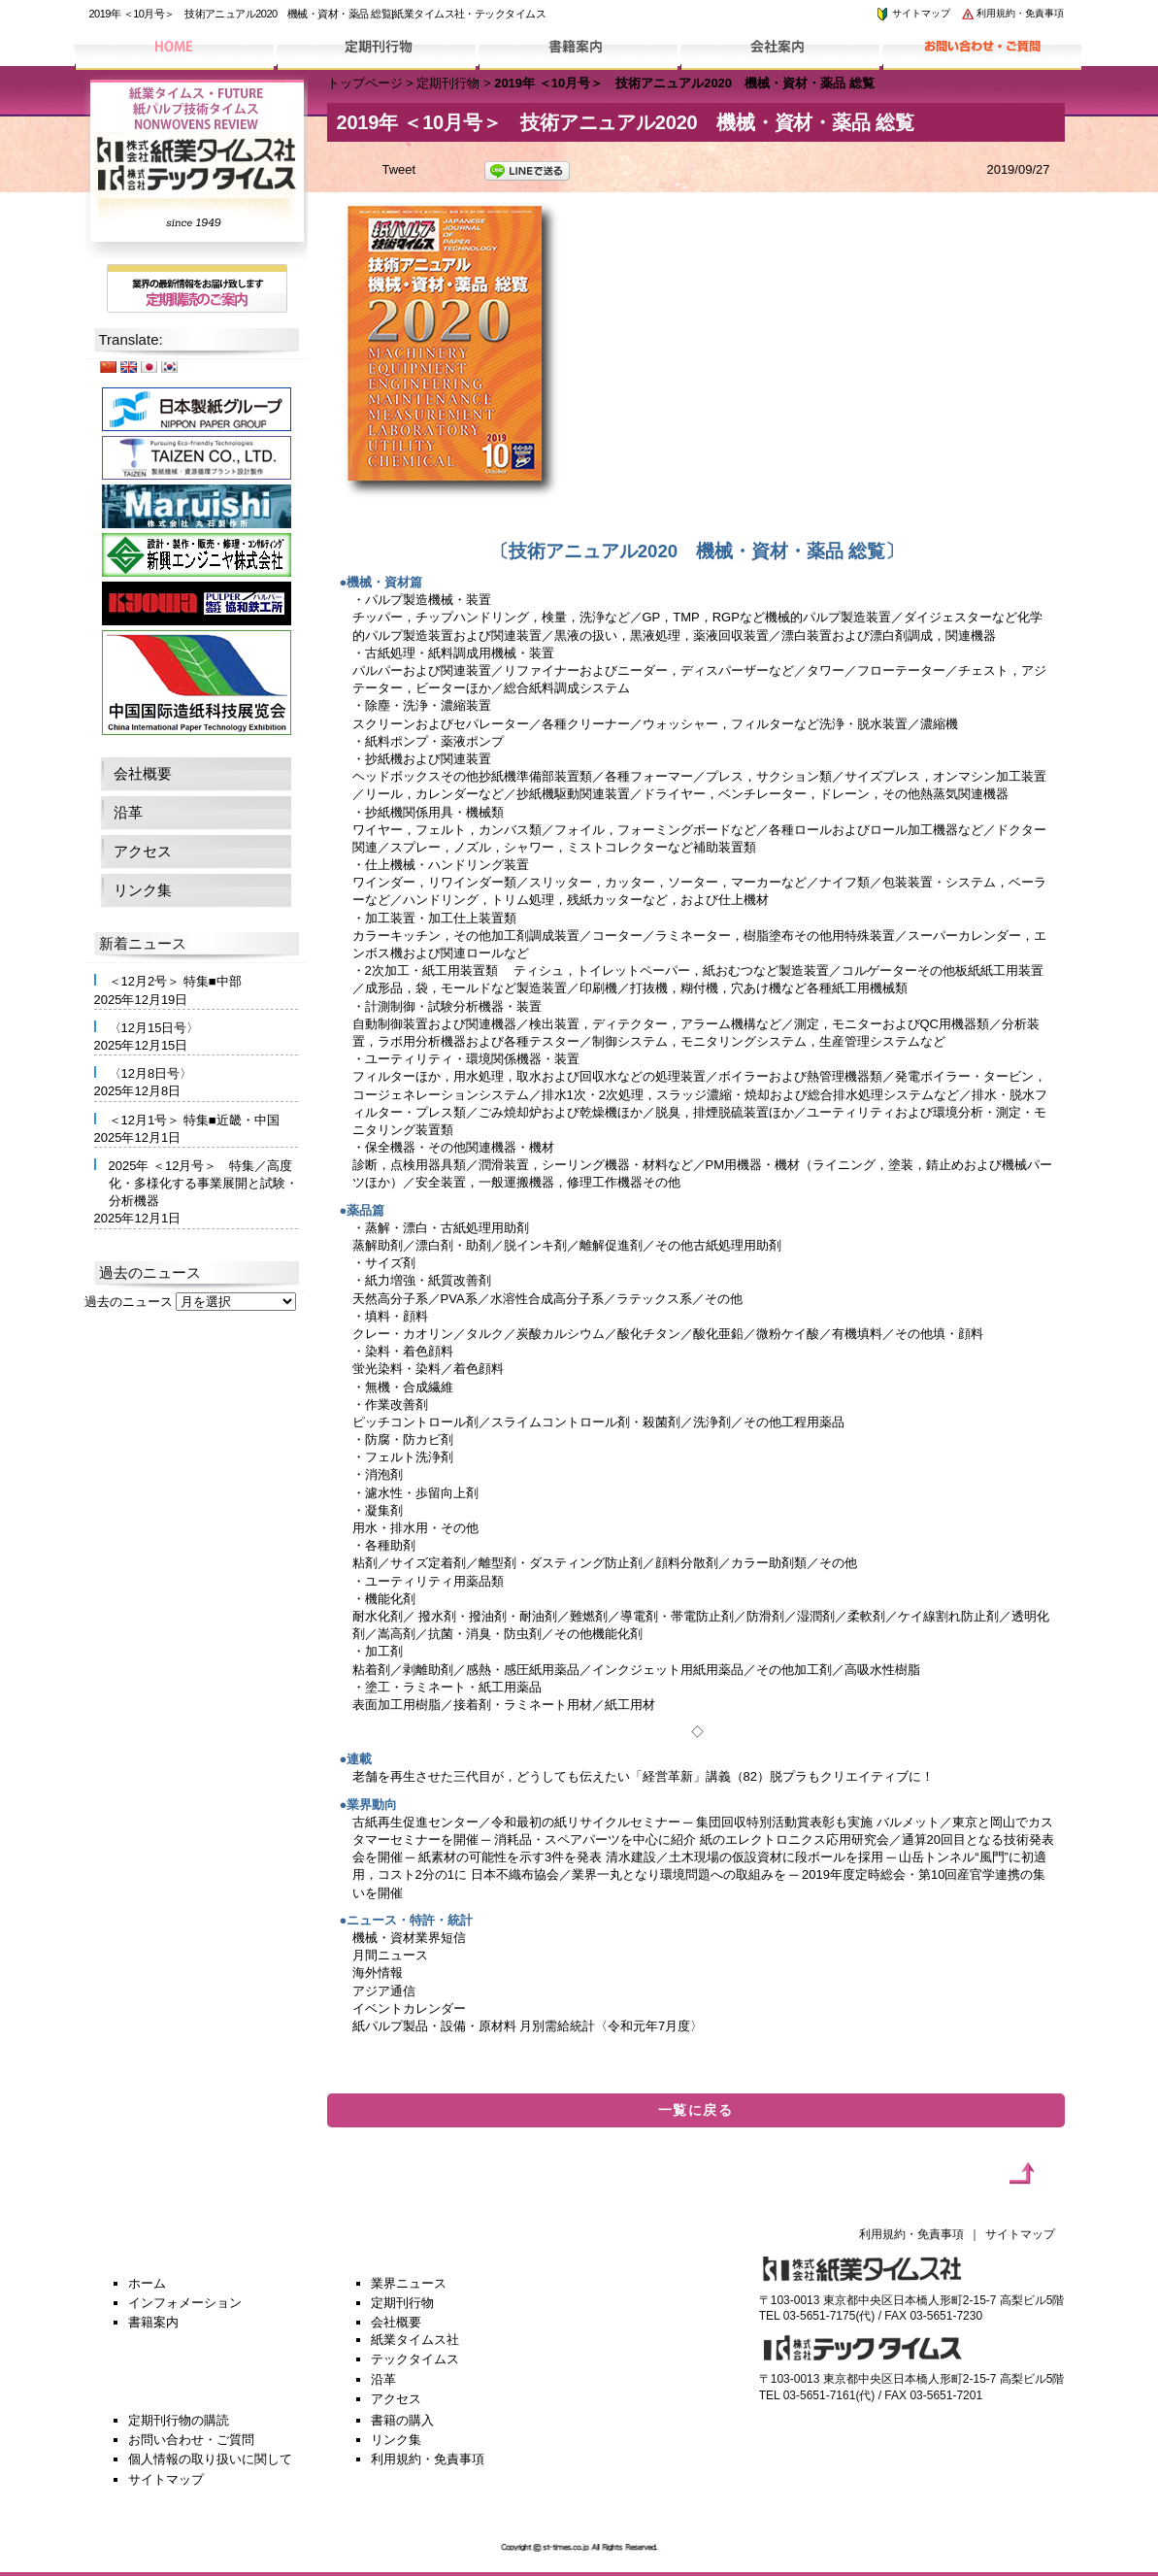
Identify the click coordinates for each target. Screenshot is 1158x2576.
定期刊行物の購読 (178, 2420)
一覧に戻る (695, 2110)
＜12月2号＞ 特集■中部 (175, 981)
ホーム (147, 2283)
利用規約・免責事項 (1012, 13)
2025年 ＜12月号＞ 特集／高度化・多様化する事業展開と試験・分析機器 (203, 1183)
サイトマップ (912, 13)
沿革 (128, 812)
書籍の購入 (402, 2420)
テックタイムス (415, 2359)
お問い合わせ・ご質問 (191, 2439)
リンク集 (143, 890)
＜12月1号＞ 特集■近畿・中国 (194, 1120)
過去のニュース (128, 1301)
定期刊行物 (448, 83)
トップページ (365, 83)
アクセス (143, 851)
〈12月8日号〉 (151, 1073)
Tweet (399, 169)
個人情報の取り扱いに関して (210, 2459)
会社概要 (143, 773)
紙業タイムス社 (415, 2339)
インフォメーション (185, 2302)
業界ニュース (409, 2283)
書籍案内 (153, 2322)
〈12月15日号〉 (154, 1027)
